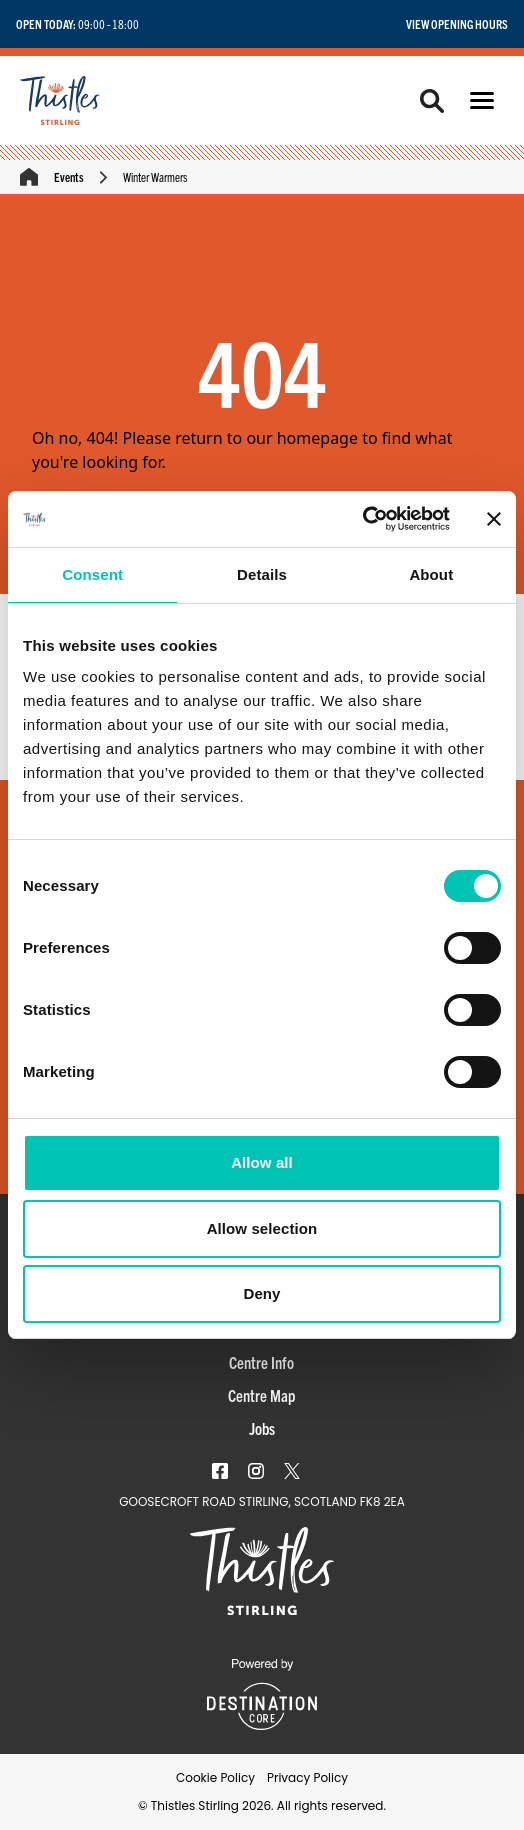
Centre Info (261, 1362)
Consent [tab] (92, 574)
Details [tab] (262, 574)
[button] (482, 100)
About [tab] (431, 574)
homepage (317, 438)
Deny (261, 1293)
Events (69, 176)
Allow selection (262, 1228)
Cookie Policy (215, 1777)
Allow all (262, 1162)
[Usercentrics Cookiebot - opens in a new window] (362, 519)
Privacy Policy (307, 1777)
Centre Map (261, 1395)
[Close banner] (494, 519)
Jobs (262, 1428)
